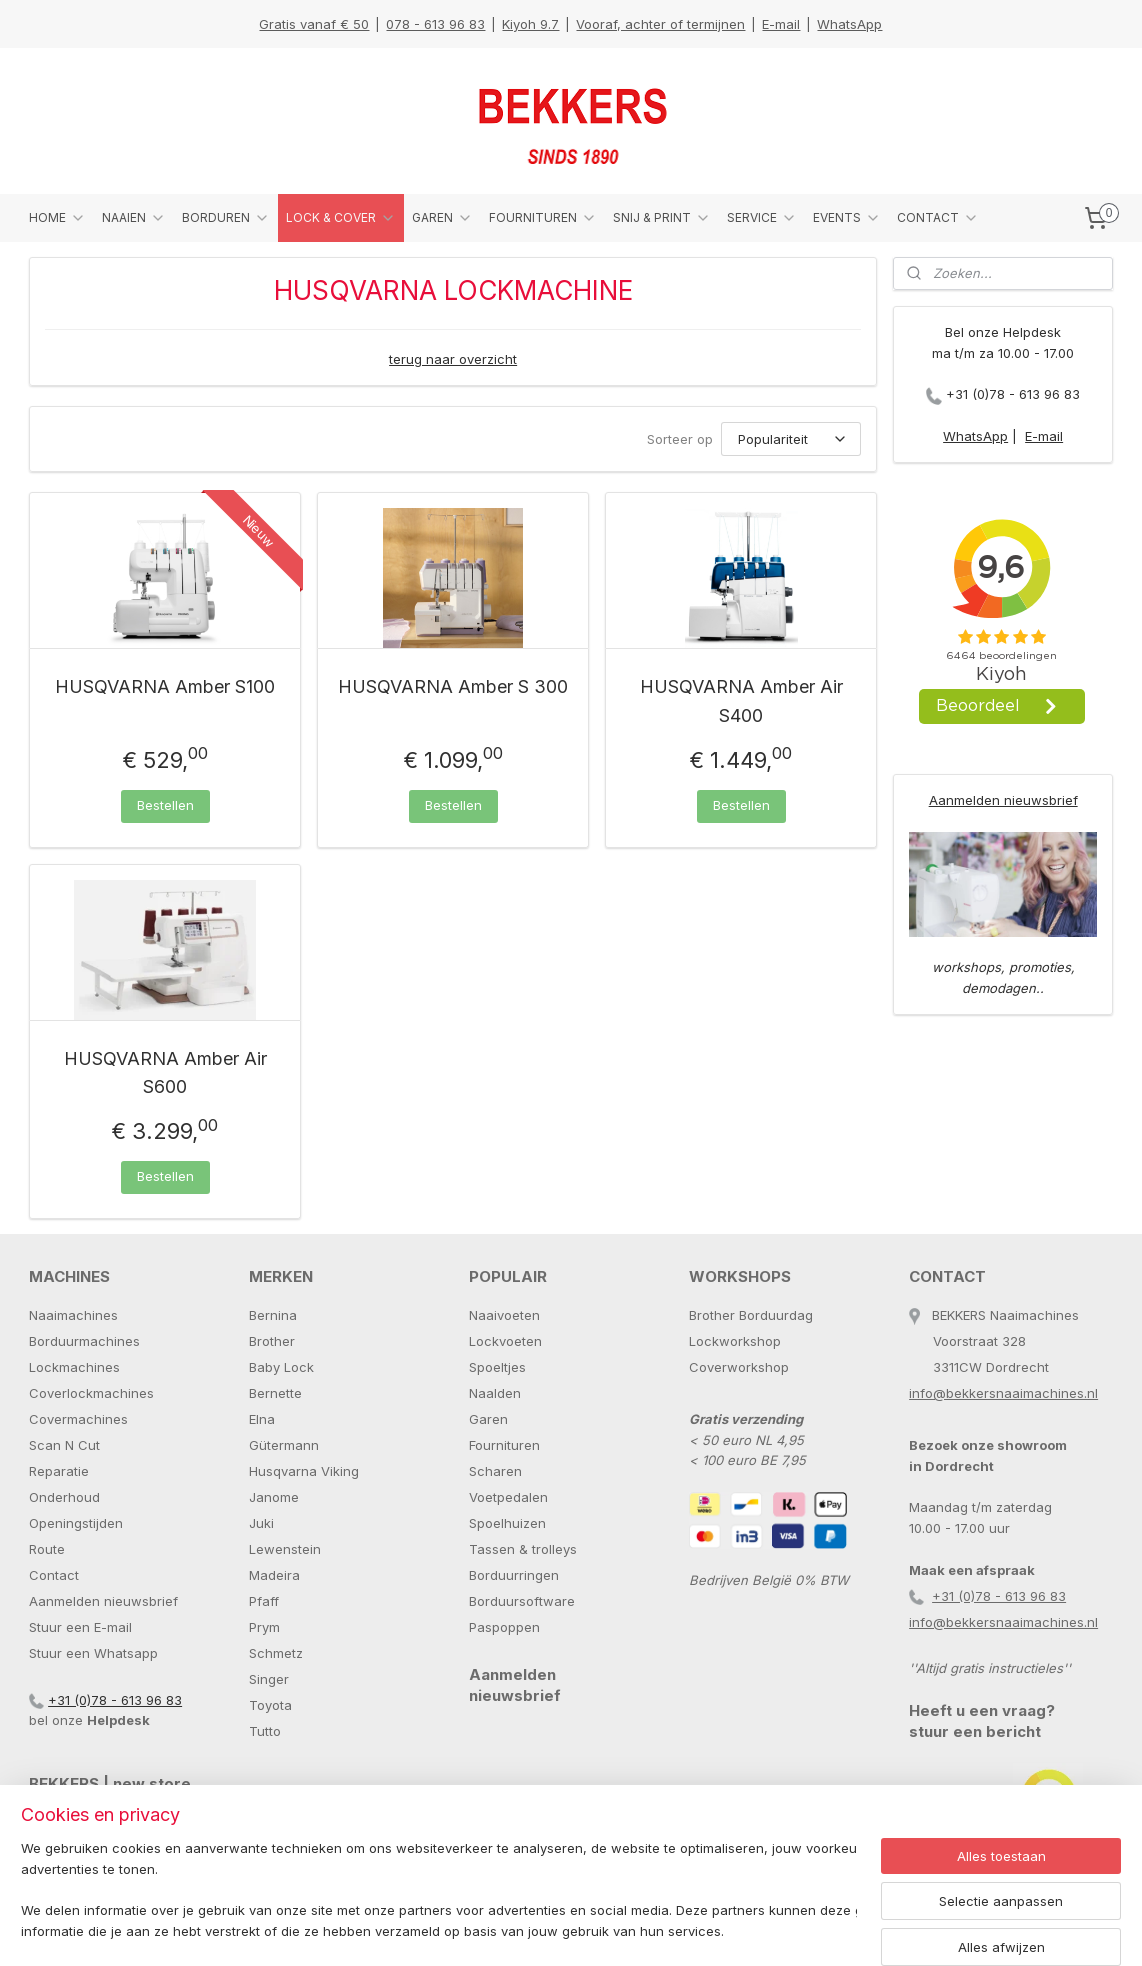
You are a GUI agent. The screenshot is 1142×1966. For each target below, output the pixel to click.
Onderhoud (64, 1497)
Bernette (275, 1393)
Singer (269, 1679)
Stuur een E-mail (80, 1627)
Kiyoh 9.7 (530, 24)
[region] (439, 1891)
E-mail (781, 24)
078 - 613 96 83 (435, 24)
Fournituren (504, 1445)
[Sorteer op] (791, 439)
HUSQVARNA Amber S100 (165, 686)
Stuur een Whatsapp (93, 1653)
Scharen (495, 1471)
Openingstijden (76, 1523)
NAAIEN (134, 218)
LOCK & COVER (341, 218)
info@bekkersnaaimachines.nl (1003, 1393)
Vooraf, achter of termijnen (660, 24)
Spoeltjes (497, 1367)
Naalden (495, 1393)
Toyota (270, 1705)
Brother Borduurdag (751, 1315)
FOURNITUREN (543, 218)
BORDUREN (226, 218)
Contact (54, 1575)
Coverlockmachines (91, 1393)
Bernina (273, 1315)
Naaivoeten (504, 1315)
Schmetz (276, 1653)
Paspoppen (504, 1627)
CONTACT (938, 218)
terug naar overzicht (453, 359)
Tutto (265, 1731)
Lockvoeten (505, 1341)
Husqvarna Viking (304, 1471)
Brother (272, 1341)
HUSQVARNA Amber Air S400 (741, 701)
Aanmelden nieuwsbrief (1003, 800)
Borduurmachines (84, 1341)
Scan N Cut (64, 1445)
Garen (488, 1419)
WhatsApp (849, 24)
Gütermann (284, 1445)
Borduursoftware (522, 1601)
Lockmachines (74, 1367)
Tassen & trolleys (523, 1549)
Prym (264, 1627)
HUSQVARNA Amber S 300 (453, 686)
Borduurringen (514, 1575)
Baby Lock (281, 1367)
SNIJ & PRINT (662, 218)
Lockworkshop (735, 1341)
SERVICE (762, 218)
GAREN (442, 218)
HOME (57, 218)
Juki (261, 1523)
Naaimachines (73, 1315)
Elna (262, 1419)
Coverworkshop (739, 1367)
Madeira (274, 1575)
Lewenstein (285, 1549)
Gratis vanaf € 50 (314, 24)
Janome (274, 1497)
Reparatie (59, 1471)
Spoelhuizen (507, 1523)
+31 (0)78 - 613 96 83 (1013, 394)
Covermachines (78, 1419)
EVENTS (847, 218)
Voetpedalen (508, 1497)
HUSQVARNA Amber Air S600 (165, 1073)
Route (47, 1549)
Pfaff (264, 1601)
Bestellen (165, 805)
